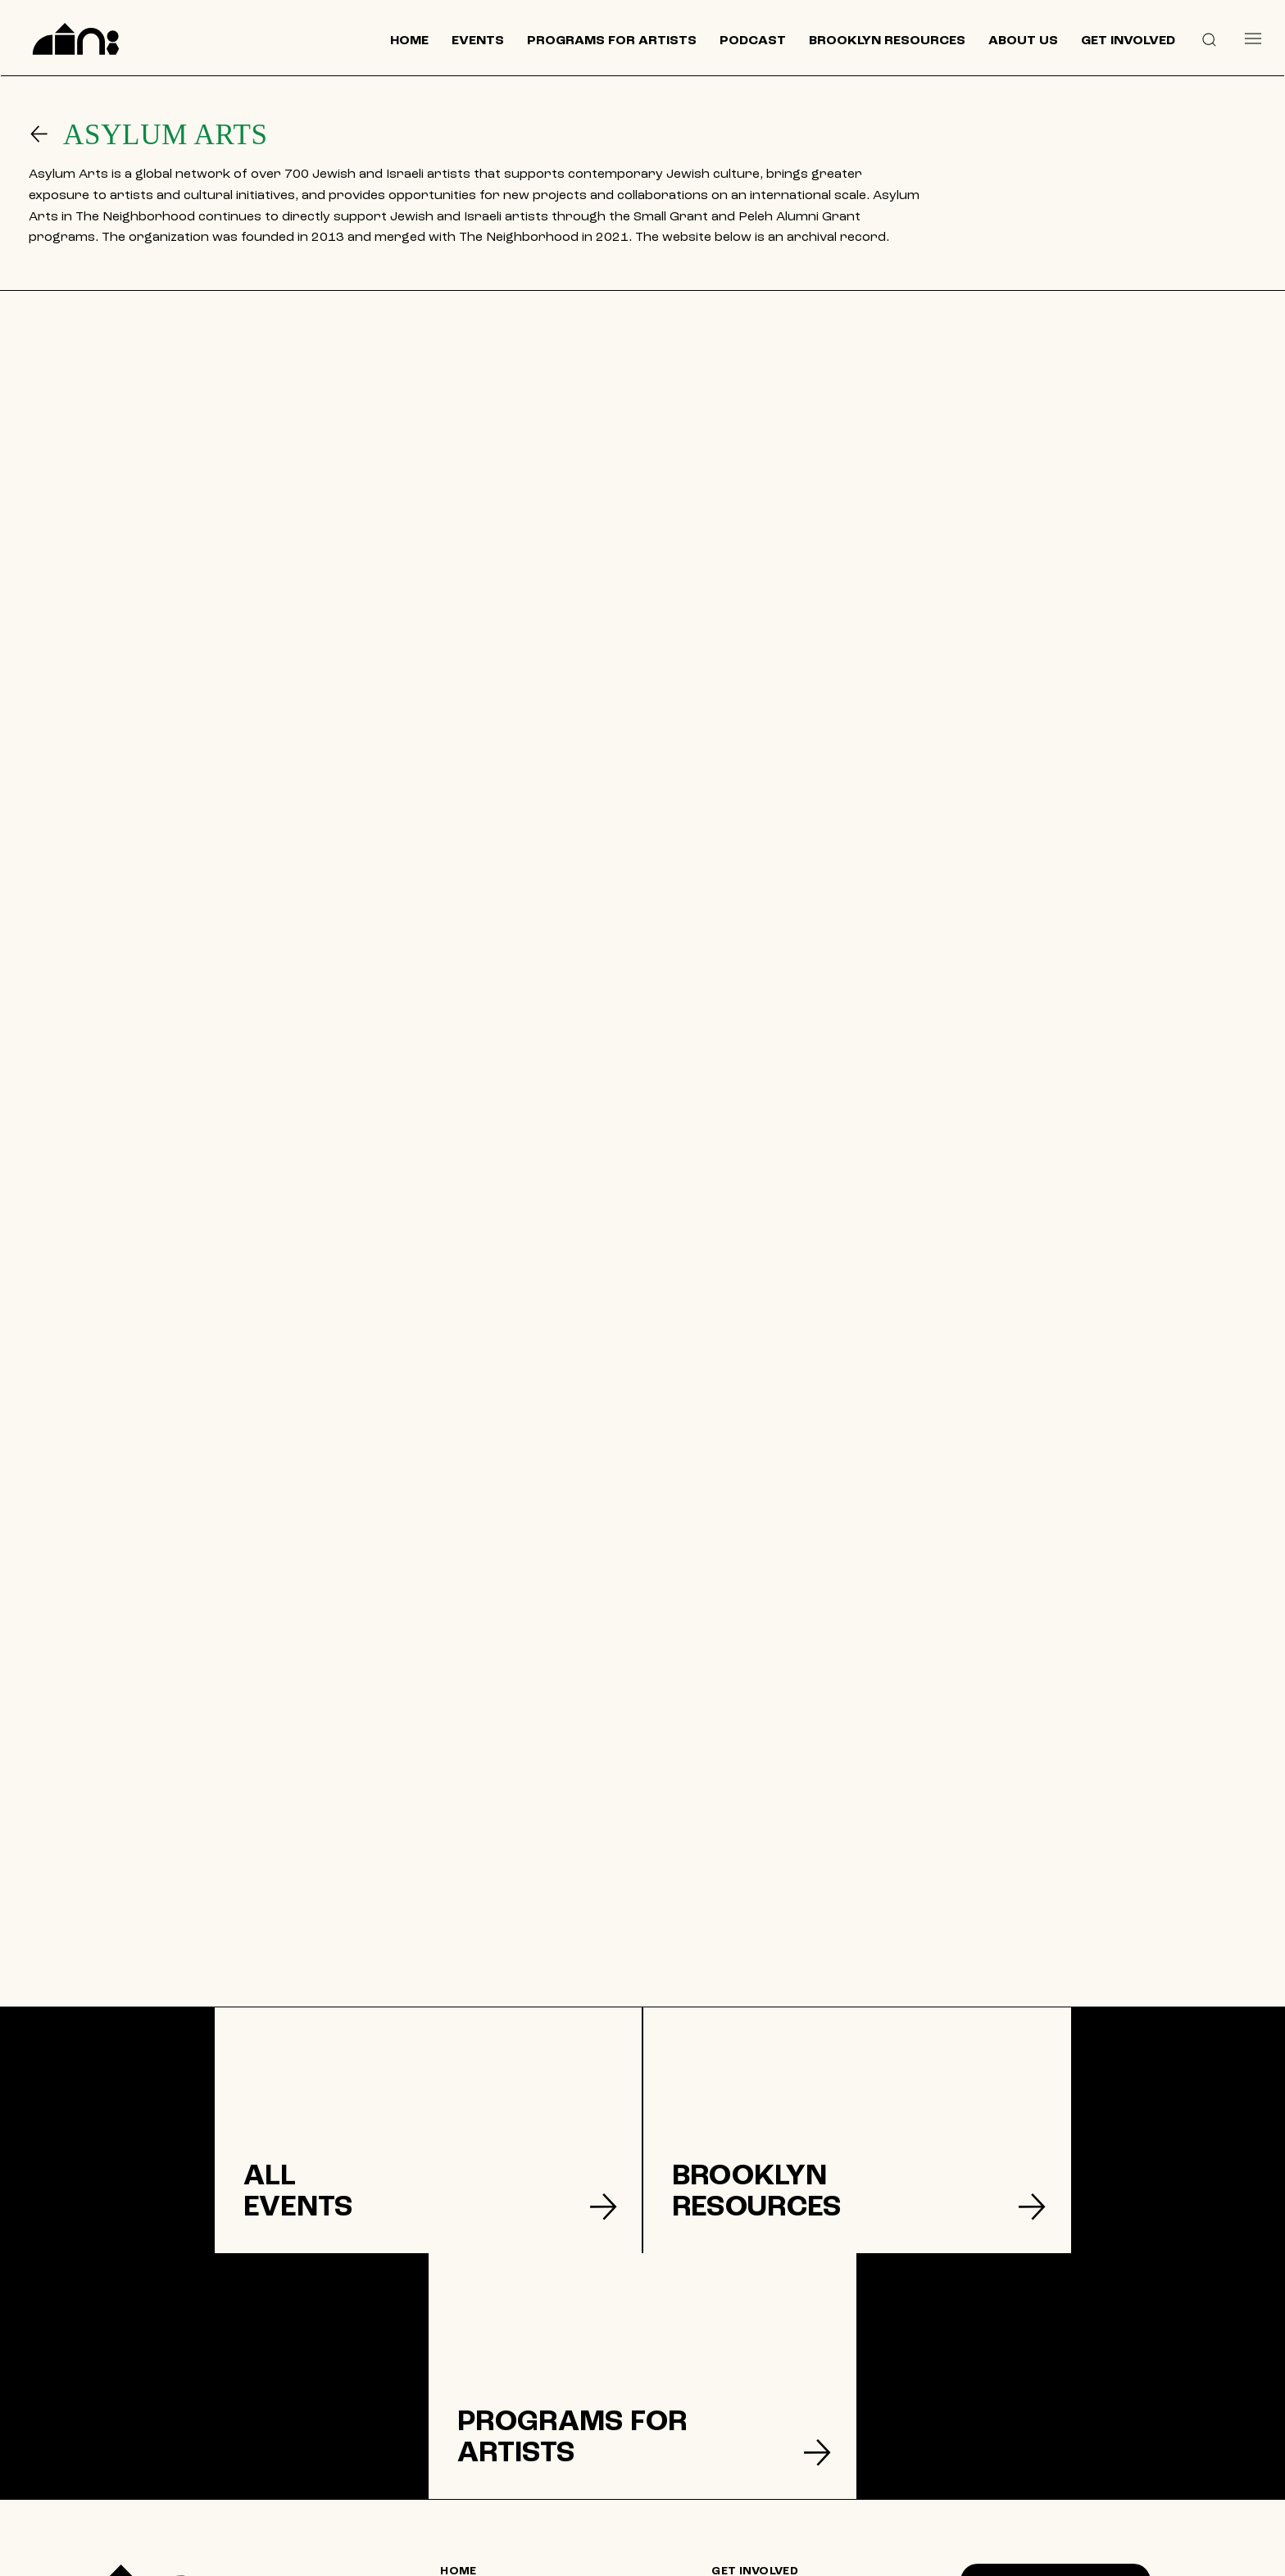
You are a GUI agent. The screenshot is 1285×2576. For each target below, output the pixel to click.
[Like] (945, 2499)
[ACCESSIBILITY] (785, 2507)
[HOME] (513, 2379)
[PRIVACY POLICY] (785, 2475)
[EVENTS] (514, 2405)
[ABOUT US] (514, 2458)
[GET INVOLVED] (784, 2379)
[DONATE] (785, 2411)
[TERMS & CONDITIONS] (784, 2443)
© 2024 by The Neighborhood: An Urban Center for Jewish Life (1090, 2555)
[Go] (46, 134)
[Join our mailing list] (1055, 2389)
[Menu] (1252, 38)
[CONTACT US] (514, 2484)
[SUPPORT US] (1055, 2442)
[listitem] (214, 2156)
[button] (1209, 38)
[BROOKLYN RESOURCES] (513, 2431)
